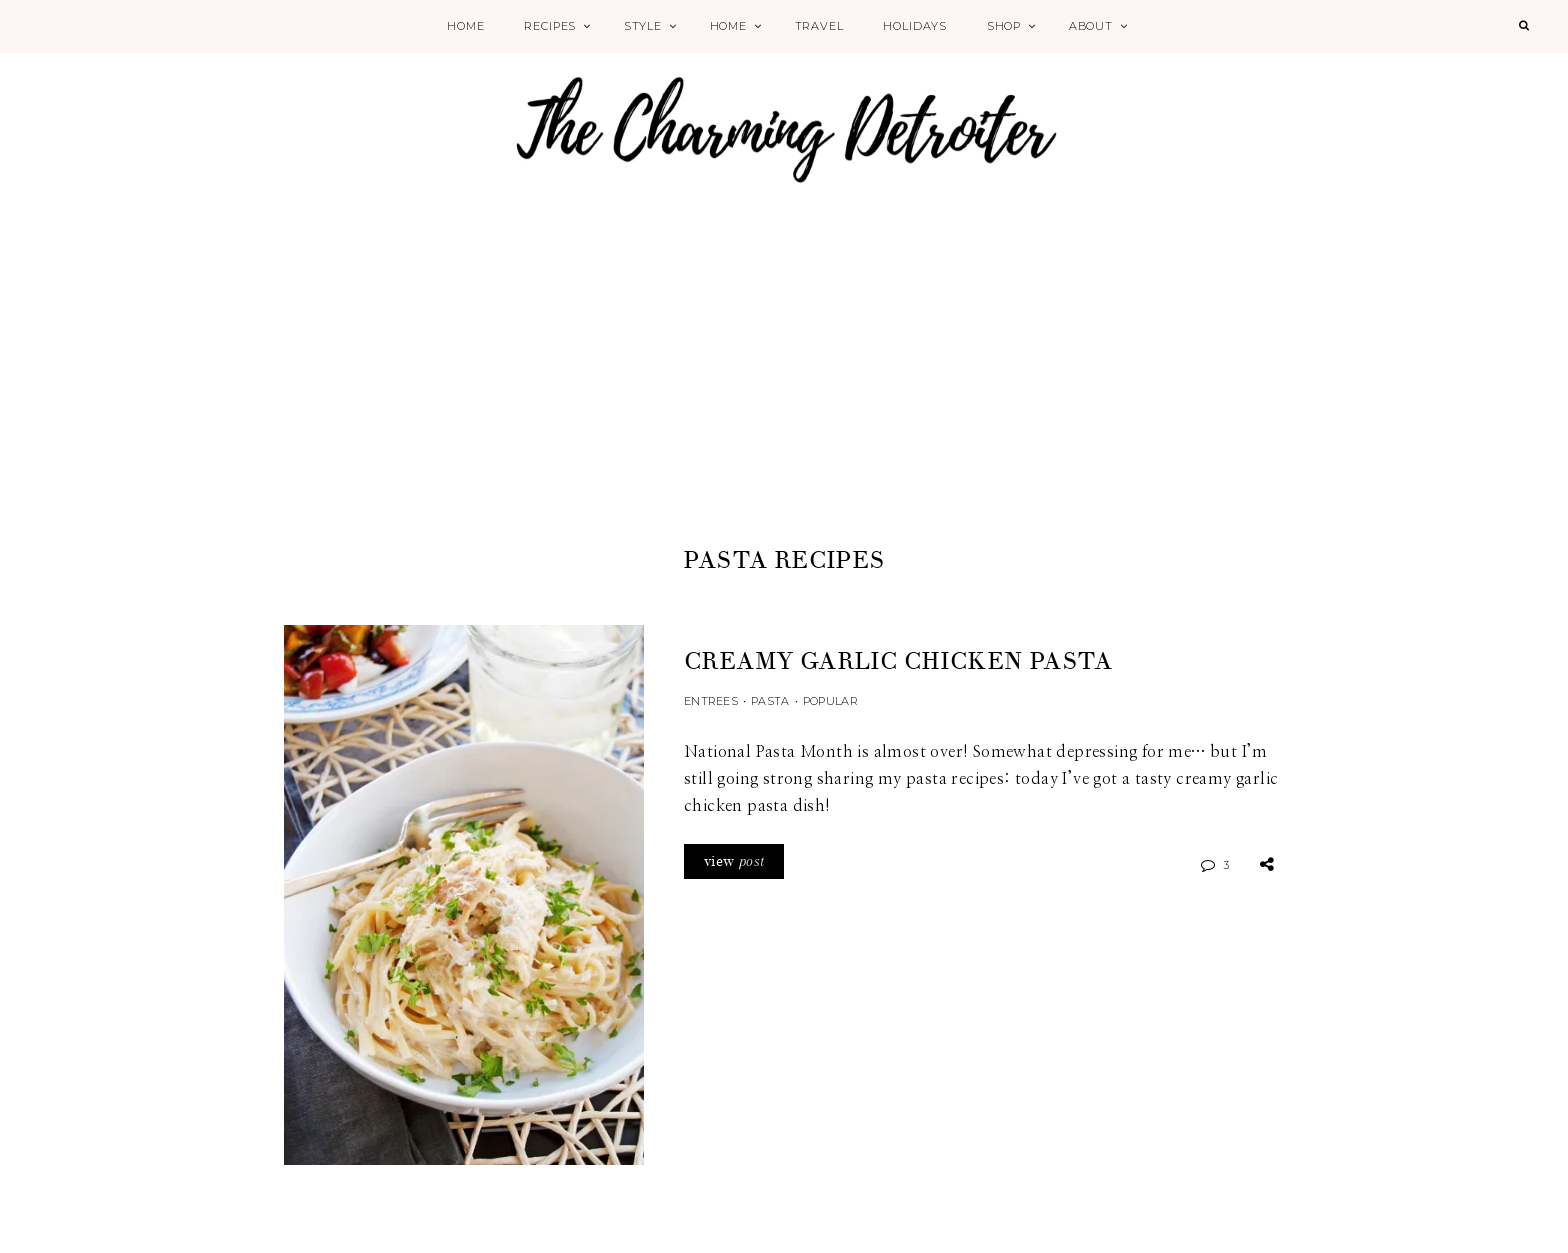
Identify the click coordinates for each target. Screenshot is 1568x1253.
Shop (1004, 26)
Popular (830, 701)
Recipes (550, 26)
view (734, 861)
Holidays (915, 26)
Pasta (770, 701)
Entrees (711, 701)
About (1091, 26)
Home (465, 26)
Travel (819, 26)
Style (643, 26)
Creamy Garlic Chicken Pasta (898, 661)
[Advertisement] (784, 392)
